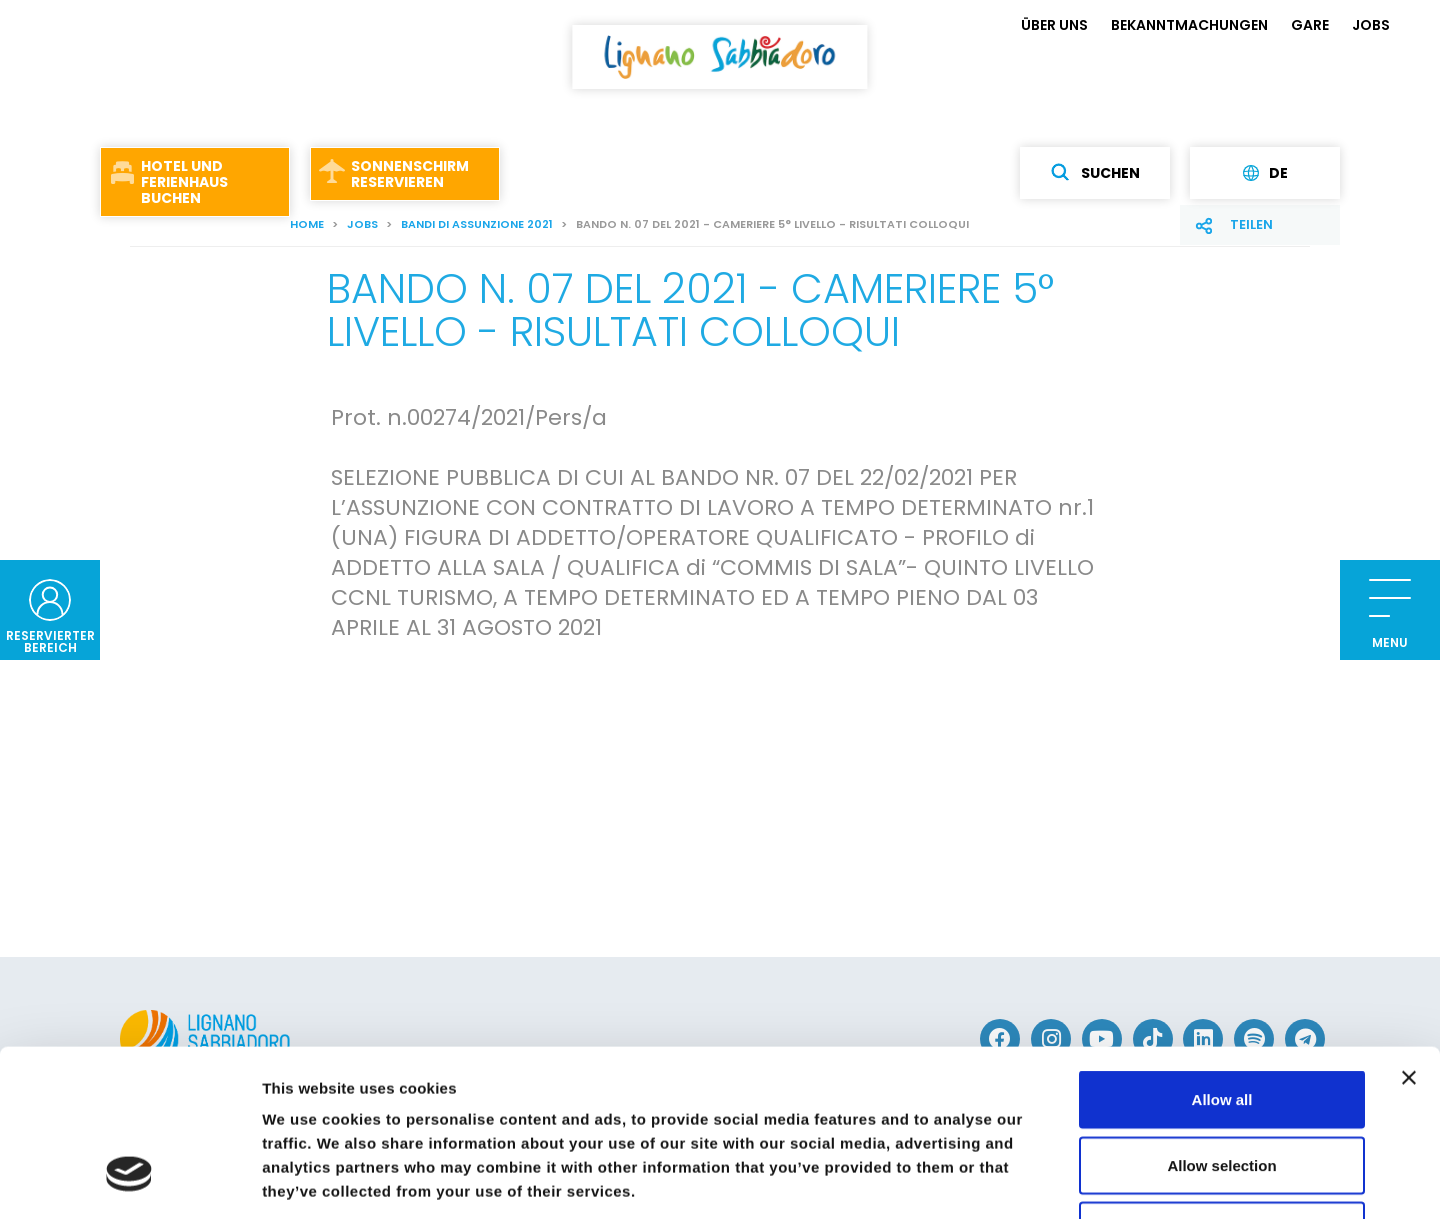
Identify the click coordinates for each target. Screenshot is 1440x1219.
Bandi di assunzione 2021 (477, 224)
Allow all (1222, 956)
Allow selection (1221, 1022)
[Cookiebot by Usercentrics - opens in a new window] (129, 1180)
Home (307, 224)
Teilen (1251, 224)
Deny (1222, 1087)
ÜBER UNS (1054, 25)
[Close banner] (1409, 935)
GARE (1310, 25)
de (1265, 173)
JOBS (1371, 25)
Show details (1049, 1179)
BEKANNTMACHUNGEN (1189, 25)
